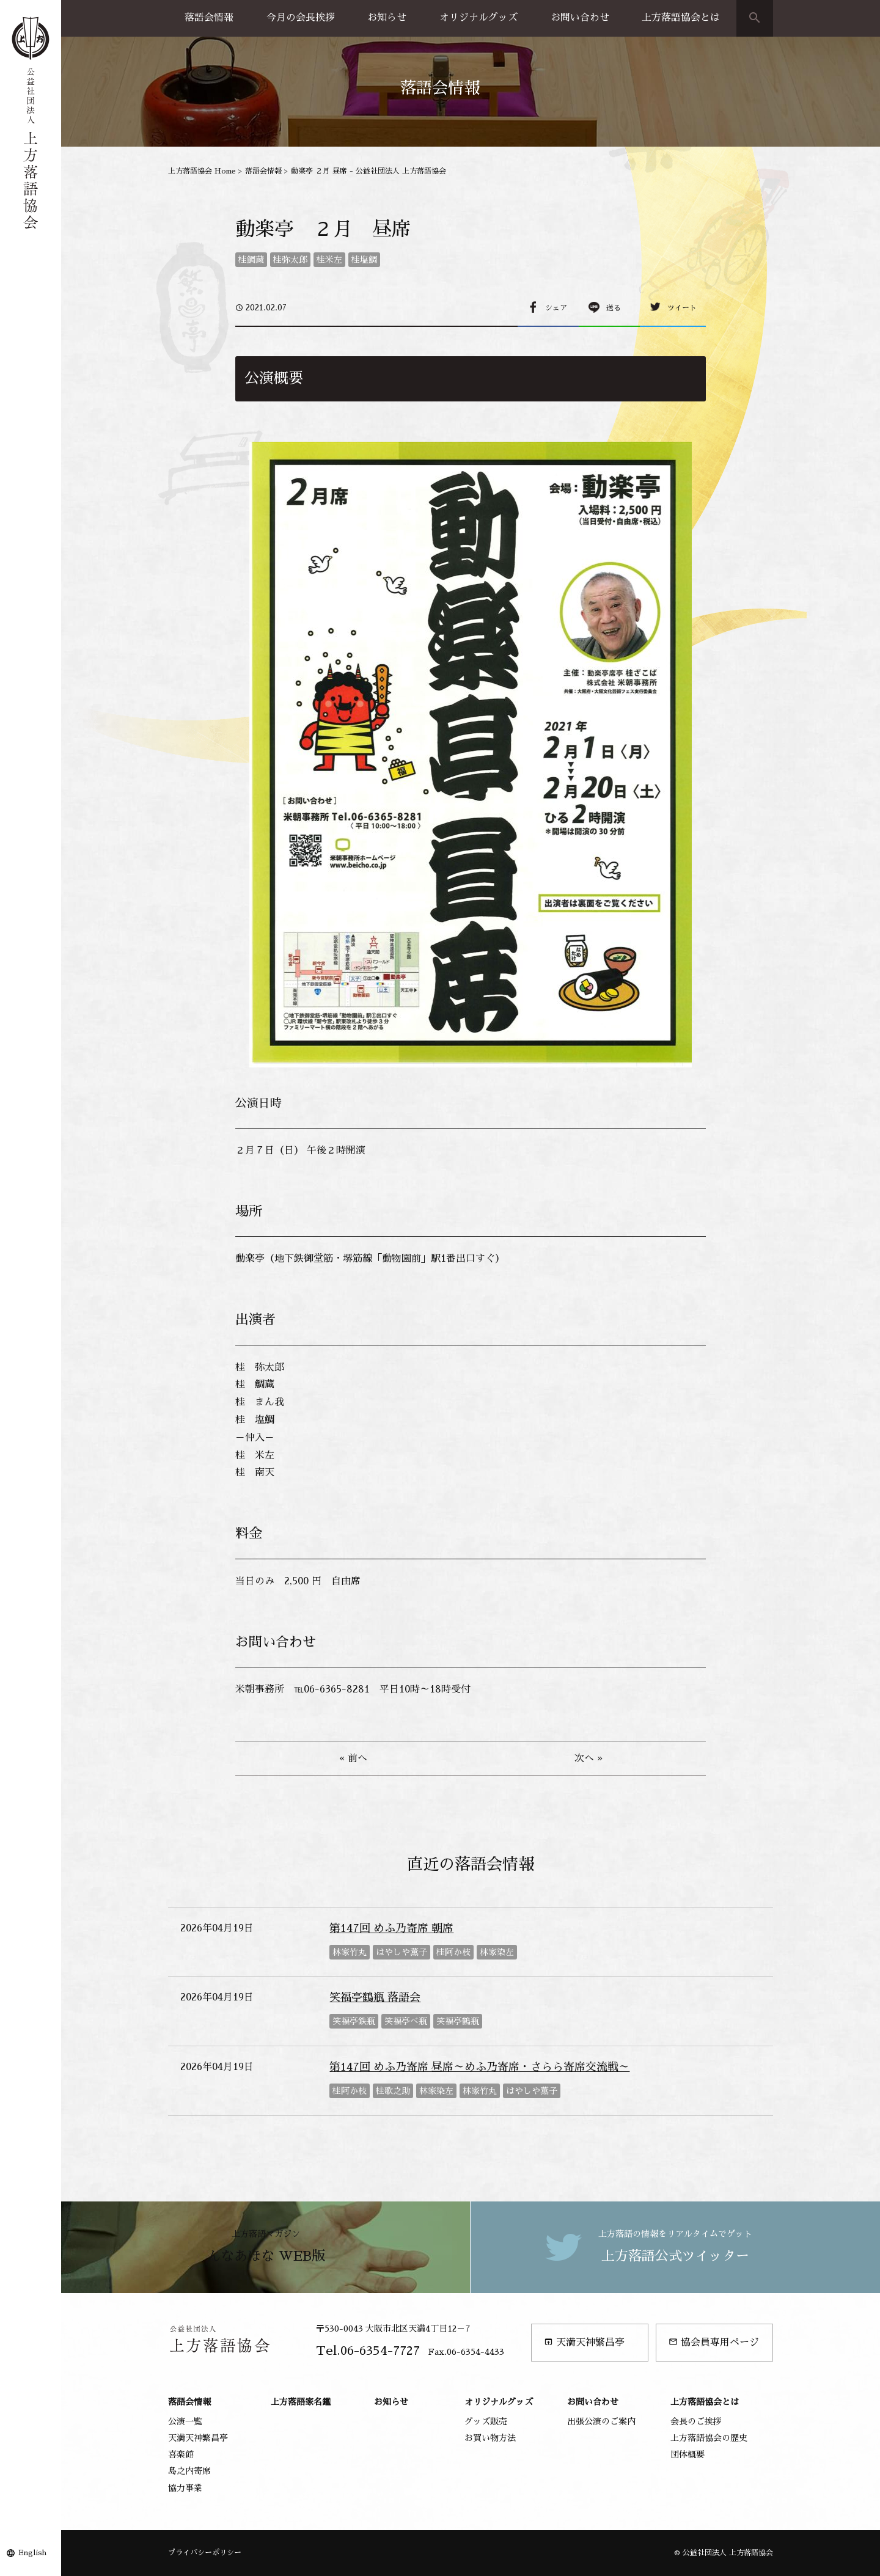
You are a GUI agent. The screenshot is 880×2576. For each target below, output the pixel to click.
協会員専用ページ (714, 2342)
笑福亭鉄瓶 (353, 2021)
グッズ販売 (485, 2421)
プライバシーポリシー (204, 2552)
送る (613, 308)
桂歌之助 (393, 2091)
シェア (556, 308)
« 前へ (353, 1758)
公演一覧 (185, 2421)
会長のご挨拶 (696, 2421)
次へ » (588, 1758)
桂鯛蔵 (251, 259)
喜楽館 (181, 2454)
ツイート (682, 308)
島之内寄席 (189, 2471)
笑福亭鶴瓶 (457, 2021)
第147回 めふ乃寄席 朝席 (391, 1928)
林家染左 (497, 1952)
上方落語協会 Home (202, 171)
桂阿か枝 (453, 1952)
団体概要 (687, 2454)
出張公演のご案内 (601, 2421)
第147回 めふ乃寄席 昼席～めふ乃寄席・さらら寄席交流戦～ (479, 2067)
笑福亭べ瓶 (405, 2021)
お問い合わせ (580, 18)
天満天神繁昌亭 (584, 2342)
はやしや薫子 (401, 1952)
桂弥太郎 (290, 259)
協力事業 (185, 2488)
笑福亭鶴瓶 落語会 (374, 1997)
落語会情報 (209, 18)
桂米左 (329, 259)
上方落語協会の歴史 (708, 2438)
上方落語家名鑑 (301, 2402)
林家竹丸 (349, 1952)
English (32, 2552)
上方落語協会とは (681, 18)
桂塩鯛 (364, 259)
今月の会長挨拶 (300, 18)
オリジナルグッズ (478, 18)
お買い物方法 (490, 2438)
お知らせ (386, 18)
